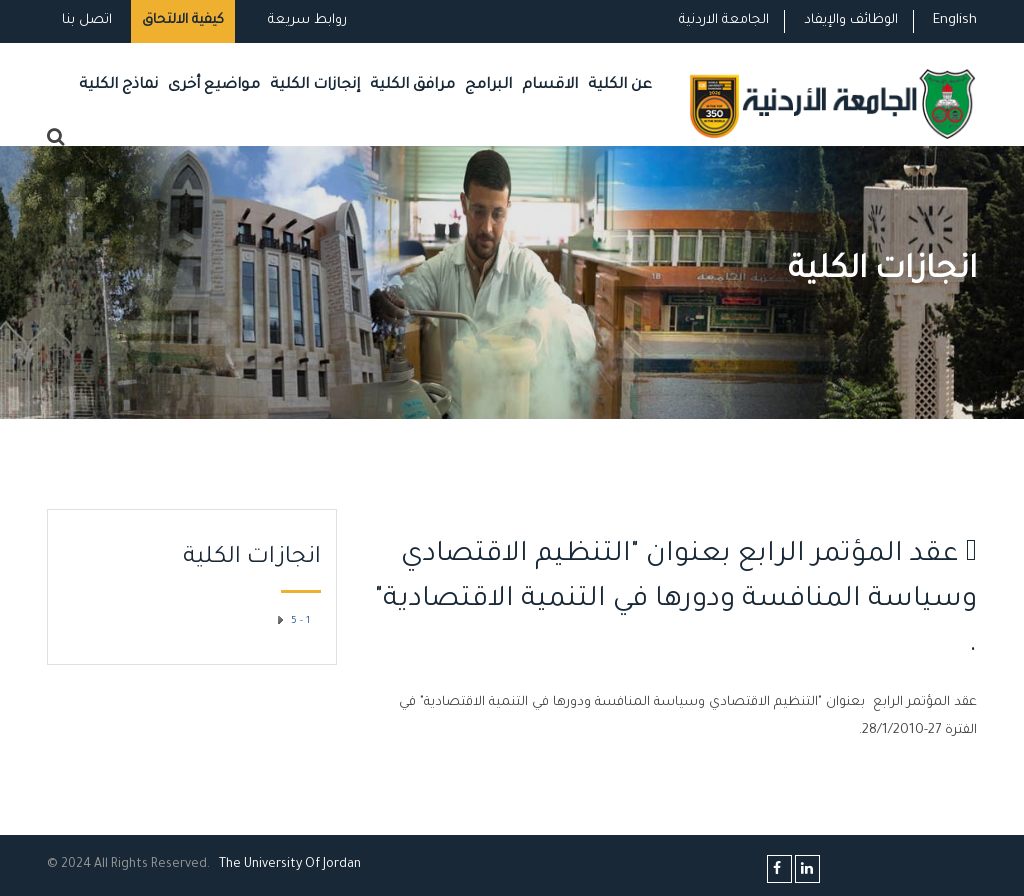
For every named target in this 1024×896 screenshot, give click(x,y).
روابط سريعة (305, 20)
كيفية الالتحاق (183, 20)
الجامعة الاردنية (724, 20)
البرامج (488, 85)
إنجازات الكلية (315, 85)
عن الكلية (620, 85)
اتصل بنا (87, 20)
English (955, 20)
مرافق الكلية (412, 85)
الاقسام (550, 85)
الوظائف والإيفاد (851, 20)
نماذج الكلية (118, 85)
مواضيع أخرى (214, 85)
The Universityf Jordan (290, 865)
